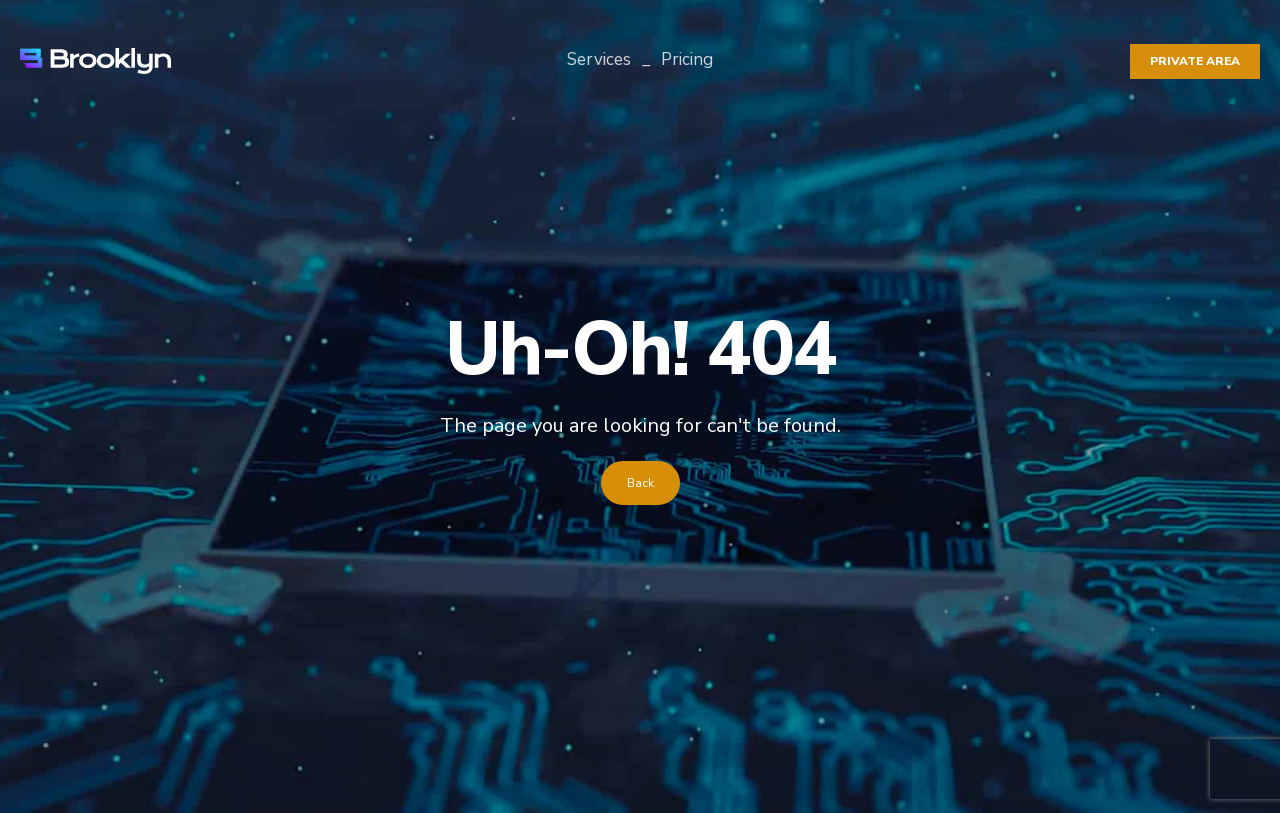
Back (640, 483)
